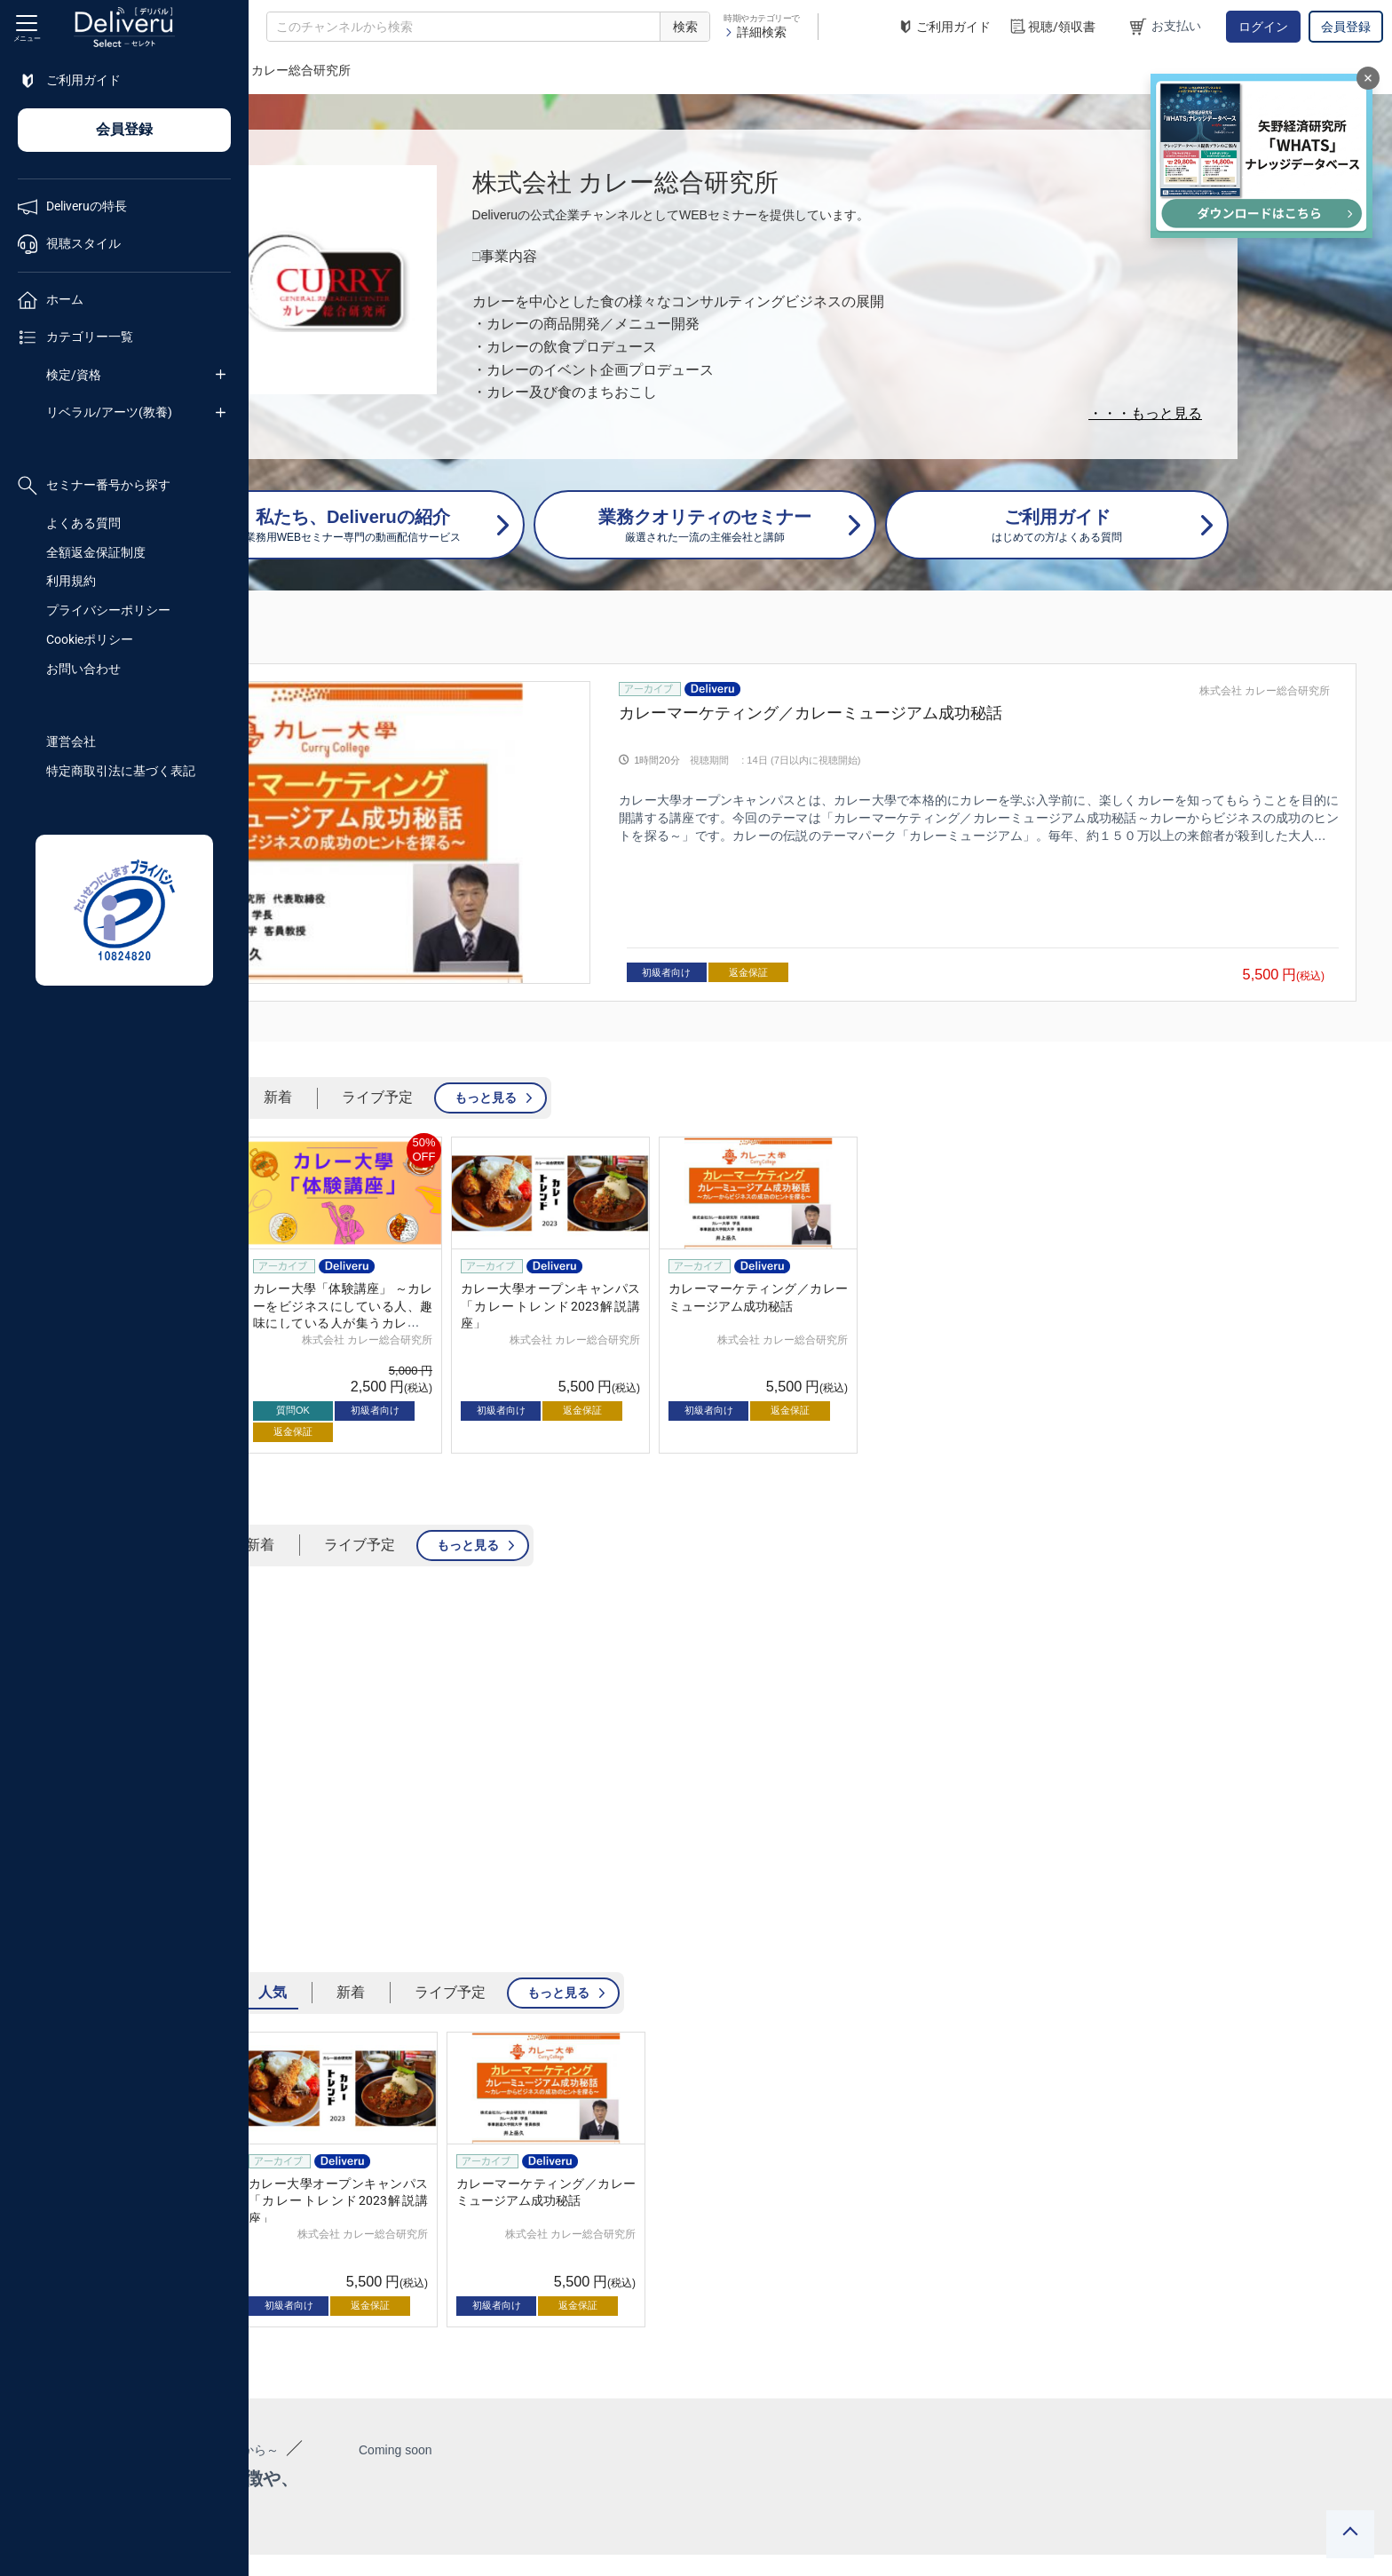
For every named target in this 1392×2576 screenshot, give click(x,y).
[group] (820, 803)
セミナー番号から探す (94, 485)
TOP (280, 70)
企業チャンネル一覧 (369, 70)
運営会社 (71, 741)
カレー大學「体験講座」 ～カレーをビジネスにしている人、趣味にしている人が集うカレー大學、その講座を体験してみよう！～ (591, 1265)
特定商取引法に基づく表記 (120, 771)
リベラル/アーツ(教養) (109, 412)
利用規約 (71, 581)
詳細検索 (755, 32)
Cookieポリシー (89, 639)
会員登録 (1346, 27)
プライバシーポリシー (108, 610)
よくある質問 (83, 523)
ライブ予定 (625, 1039)
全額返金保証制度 (96, 552)
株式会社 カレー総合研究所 (1264, 691)
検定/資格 (73, 375)
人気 (448, 1039)
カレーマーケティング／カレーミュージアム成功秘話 (950, 712)
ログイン (1263, 27)
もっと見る (734, 1039)
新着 (526, 1039)
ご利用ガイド (944, 27)
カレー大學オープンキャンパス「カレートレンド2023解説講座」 (799, 1248)
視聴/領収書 (1051, 27)
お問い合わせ (83, 669)
